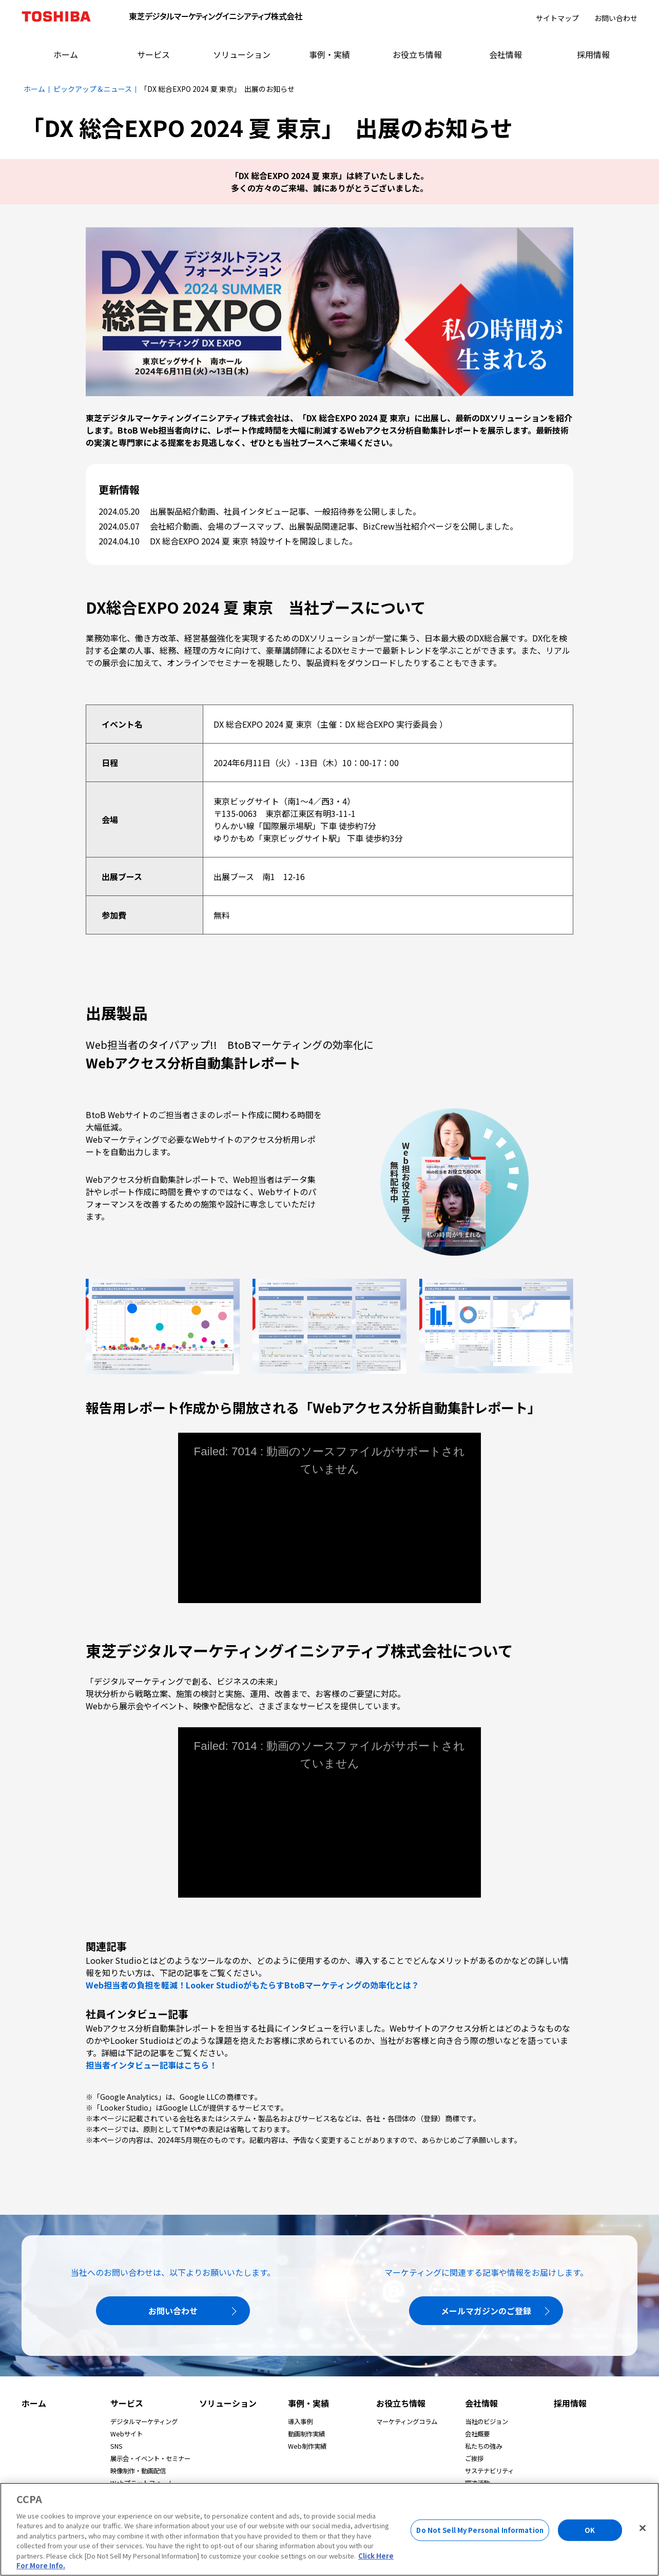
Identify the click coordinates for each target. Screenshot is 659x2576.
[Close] (642, 2527)
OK (590, 2530)
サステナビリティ (489, 2470)
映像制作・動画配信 (138, 2470)
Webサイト (126, 2433)
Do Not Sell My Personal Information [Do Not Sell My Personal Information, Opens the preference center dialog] (480, 2530)
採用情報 (570, 2403)
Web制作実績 (307, 2446)
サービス (126, 2403)
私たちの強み (483, 2446)
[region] (329, 2529)
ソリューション (228, 2403)
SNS (116, 2446)
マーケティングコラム (406, 2421)
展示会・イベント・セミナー (150, 2458)
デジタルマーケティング (144, 2421)
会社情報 (481, 2403)
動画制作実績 (306, 2433)
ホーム (34, 2403)
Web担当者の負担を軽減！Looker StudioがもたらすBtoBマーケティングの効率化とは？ (252, 1985)
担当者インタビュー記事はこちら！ (151, 2065)
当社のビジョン (486, 2421)
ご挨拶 (474, 2458)
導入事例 (300, 2421)
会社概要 (477, 2433)
